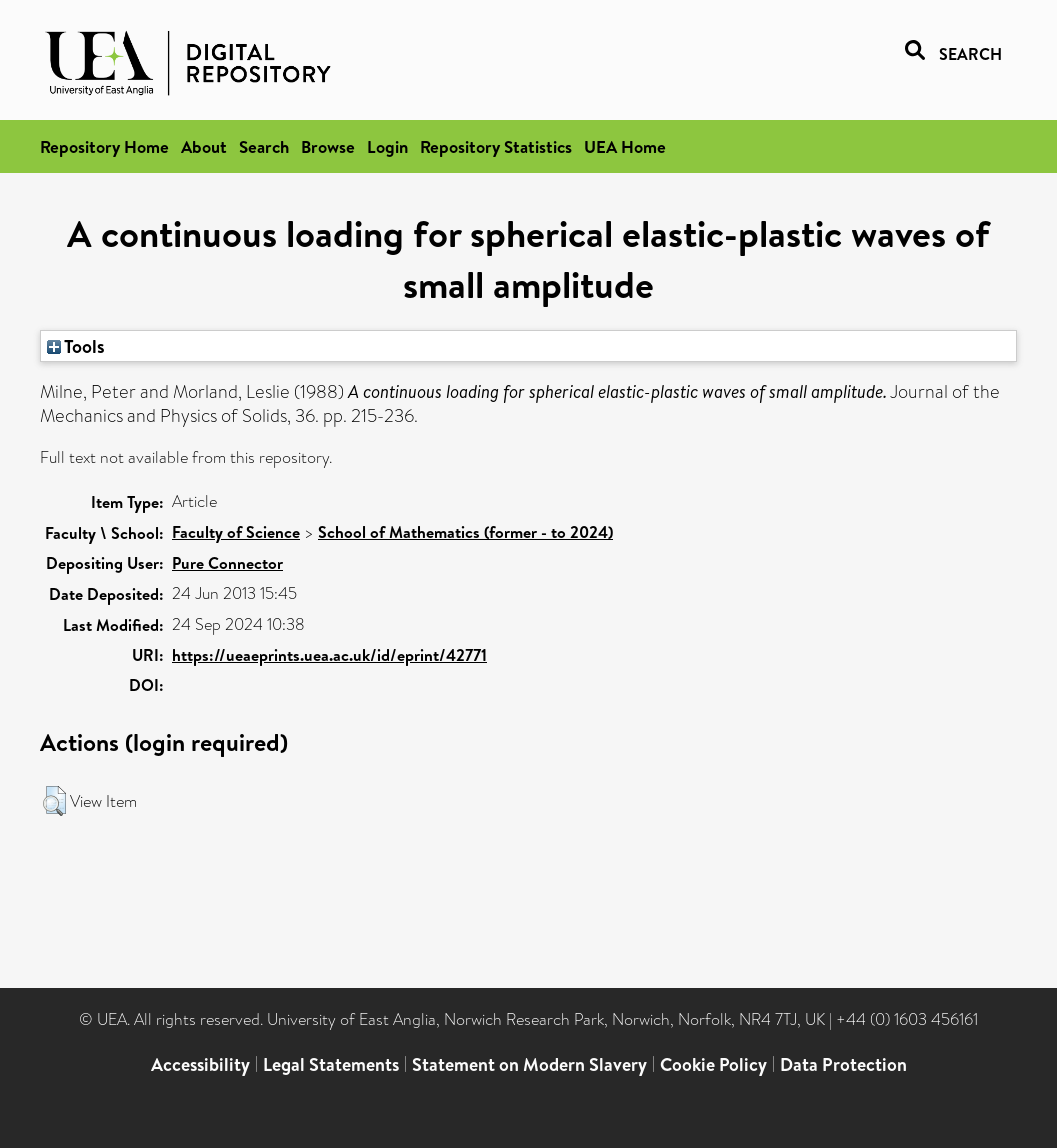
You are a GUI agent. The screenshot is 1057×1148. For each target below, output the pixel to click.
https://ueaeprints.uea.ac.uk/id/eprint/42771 (329, 655)
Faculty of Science (236, 532)
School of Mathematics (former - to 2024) (465, 532)
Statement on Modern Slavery (529, 1064)
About (204, 146)
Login (387, 146)
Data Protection (843, 1064)
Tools (76, 346)
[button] (54, 801)
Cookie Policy (713, 1064)
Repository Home (104, 146)
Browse (328, 146)
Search (264, 146)
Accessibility (200, 1064)
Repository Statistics (496, 146)
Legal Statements (331, 1064)
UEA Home (625, 146)
